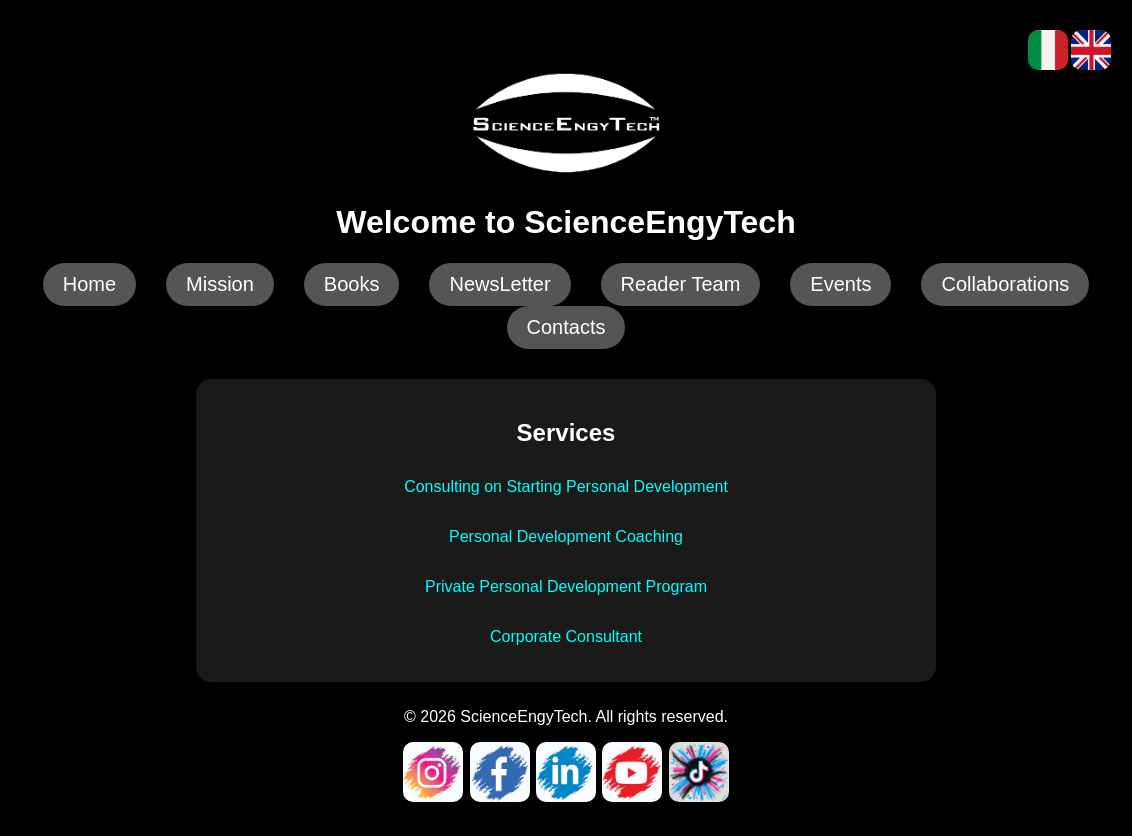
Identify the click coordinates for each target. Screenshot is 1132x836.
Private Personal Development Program (566, 586)
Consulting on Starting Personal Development (566, 486)
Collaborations (1005, 284)
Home (89, 284)
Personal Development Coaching (566, 536)
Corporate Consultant (566, 636)
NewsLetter (499, 284)
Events (840, 284)
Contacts (566, 327)
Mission (220, 284)
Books (352, 284)
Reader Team (681, 284)
